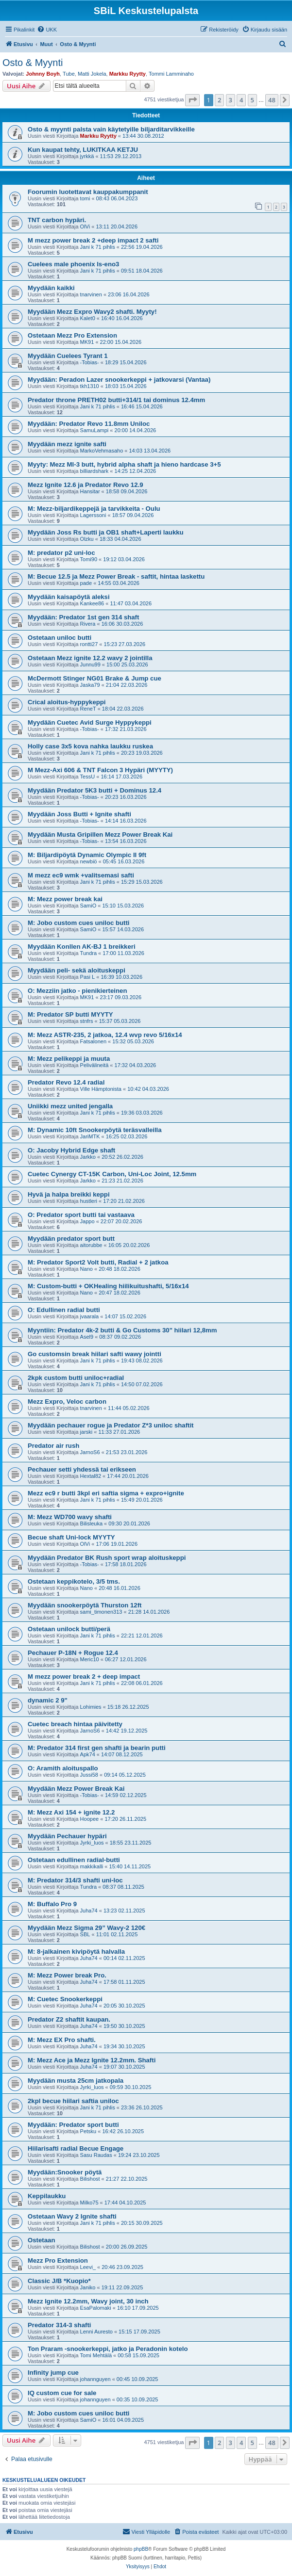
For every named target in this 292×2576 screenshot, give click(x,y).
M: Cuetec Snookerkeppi (65, 1999)
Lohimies (91, 1707)
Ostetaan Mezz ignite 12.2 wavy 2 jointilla (90, 658)
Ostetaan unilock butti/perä (69, 1629)
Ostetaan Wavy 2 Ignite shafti (72, 2216)
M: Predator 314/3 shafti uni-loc (75, 1880)
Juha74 (89, 1910)
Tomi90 (88, 559)
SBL (85, 1934)
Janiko (88, 2287)
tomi (85, 198)
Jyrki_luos (92, 1843)
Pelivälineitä (94, 1065)
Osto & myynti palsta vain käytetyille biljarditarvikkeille (111, 129)
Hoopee (89, 1819)
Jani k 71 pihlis (97, 247)
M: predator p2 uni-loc (61, 552)
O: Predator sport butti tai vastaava (81, 1214)
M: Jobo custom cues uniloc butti (79, 922)
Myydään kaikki (51, 288)
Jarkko (88, 1157)
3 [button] (230, 100)
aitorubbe (91, 1245)
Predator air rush (53, 1445)
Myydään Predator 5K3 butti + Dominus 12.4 (94, 790)
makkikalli (91, 1866)
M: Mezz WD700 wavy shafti (70, 1517)
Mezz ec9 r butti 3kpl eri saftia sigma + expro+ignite (106, 1493)
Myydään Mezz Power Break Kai (76, 1788)
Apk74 (87, 1754)
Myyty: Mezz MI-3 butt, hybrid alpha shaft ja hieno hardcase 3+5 (124, 464)
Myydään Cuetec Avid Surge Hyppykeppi (90, 722)
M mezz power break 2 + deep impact (84, 1676)
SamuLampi (94, 430)
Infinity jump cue (53, 2372)
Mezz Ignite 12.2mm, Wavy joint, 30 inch (88, 2301)
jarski (86, 1432)
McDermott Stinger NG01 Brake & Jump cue (94, 678)
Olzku (87, 539)
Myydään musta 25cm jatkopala (75, 2080)
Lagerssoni (93, 515)
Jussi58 (89, 1775)
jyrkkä (87, 156)
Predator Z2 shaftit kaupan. (69, 2019)
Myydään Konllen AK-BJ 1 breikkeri (82, 946)
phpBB (141, 2549)
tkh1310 (89, 386)
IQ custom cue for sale (62, 2393)
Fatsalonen (93, 1041)
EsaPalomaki (95, 2308)
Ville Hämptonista (100, 1089)
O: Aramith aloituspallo (63, 1768)
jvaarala (89, 1316)
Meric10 (89, 1659)
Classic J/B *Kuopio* (59, 2280)
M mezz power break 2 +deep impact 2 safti (93, 240)
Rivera (88, 624)
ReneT (88, 709)
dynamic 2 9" (48, 1700)
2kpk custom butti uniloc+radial (76, 1377)
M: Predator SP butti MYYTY (70, 1014)
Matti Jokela (92, 74)
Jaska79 (90, 685)
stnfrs (86, 1021)
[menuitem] (47, 29)
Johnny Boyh (43, 74)
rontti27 (89, 644)
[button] (192, 100)
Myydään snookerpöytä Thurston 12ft (84, 1605)
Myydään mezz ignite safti (67, 444)
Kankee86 (92, 603)
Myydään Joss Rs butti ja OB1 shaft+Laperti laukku (106, 532)
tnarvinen (91, 294)
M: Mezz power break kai (65, 899)
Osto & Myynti (32, 62)
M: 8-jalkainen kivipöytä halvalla (76, 1951)
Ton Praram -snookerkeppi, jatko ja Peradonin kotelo (108, 2348)
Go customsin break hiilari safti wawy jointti (94, 1354)
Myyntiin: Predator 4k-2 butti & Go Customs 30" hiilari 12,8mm (122, 1330)
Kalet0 (87, 318)
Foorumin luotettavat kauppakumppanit (88, 191)
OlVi (85, 226)
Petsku (88, 2131)
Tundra (88, 953)
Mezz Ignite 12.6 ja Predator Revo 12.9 (85, 484)
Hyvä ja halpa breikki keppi (69, 1194)
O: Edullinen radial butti (64, 1309)
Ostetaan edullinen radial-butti (74, 1859)
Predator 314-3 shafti (59, 2325)
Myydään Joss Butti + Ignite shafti (79, 814)
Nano (86, 1269)
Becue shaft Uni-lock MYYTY (71, 1537)
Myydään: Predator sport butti (73, 2124)
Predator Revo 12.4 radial (66, 1082)
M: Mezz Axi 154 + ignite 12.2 (71, 1812)
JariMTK (90, 1136)
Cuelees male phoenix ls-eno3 (73, 264)
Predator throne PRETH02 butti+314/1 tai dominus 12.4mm (116, 400)
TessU (87, 776)
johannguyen (95, 2379)
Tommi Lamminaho (171, 74)
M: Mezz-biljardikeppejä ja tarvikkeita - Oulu (94, 508)
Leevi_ (88, 2267)
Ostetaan (41, 2240)
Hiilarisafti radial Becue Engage (75, 2148)
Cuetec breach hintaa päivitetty (75, 1724)
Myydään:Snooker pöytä (65, 2172)
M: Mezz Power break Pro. (67, 1975)
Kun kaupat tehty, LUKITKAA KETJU (83, 149)
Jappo (87, 1221)
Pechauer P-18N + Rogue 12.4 (73, 1652)
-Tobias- (89, 362)
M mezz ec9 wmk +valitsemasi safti (81, 875)
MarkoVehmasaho (101, 451)
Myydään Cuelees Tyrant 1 (68, 355)
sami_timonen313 (101, 1612)
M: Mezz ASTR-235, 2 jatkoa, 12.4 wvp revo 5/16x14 (105, 1034)
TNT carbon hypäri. (57, 220)
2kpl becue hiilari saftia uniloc (73, 2101)
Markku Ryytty (127, 74)
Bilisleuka (91, 1523)
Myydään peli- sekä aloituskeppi (76, 970)
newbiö (88, 861)
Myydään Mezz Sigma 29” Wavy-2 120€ (86, 1927)
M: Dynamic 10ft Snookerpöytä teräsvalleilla (95, 1130)
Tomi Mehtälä (96, 2355)
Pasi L (87, 977)
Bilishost (90, 2179)
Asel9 (87, 1337)
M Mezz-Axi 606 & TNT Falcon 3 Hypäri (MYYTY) (100, 770)
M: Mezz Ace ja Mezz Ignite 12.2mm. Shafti (91, 2060)
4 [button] (241, 100)
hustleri (88, 1201)
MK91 (87, 342)
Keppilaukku (47, 2196)
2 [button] (219, 100)
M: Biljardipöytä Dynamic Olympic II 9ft (87, 855)
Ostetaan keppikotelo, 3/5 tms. (74, 1581)
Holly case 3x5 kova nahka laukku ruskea (90, 746)
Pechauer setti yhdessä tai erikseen (82, 1469)
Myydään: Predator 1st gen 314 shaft (83, 617)
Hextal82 (90, 1476)
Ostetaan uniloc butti (59, 637)
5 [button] (252, 100)
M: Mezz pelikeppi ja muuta (69, 1058)
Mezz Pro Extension (58, 2260)
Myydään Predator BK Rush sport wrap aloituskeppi (107, 1557)
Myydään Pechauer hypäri (67, 1836)
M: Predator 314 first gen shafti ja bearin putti (97, 1747)
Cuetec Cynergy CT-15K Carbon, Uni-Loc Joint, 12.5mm (112, 1174)
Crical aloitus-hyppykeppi (67, 702)
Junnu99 (90, 664)
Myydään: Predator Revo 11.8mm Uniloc (89, 423)
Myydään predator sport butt (71, 1238)
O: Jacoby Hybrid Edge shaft (71, 1150)
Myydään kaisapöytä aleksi (69, 596)
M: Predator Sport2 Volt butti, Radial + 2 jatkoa (98, 1262)
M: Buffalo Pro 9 (52, 1904)
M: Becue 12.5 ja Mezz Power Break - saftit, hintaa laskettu (116, 576)
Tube (69, 74)
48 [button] (271, 100)
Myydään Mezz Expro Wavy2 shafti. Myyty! (92, 311)
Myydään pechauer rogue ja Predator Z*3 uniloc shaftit (111, 1425)
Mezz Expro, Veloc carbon (67, 1401)
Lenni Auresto (96, 2331)
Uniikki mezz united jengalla (70, 1106)
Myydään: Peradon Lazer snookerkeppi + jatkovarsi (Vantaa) (119, 379)
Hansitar (90, 491)
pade (86, 583)
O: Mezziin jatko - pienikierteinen (77, 990)
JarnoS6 (90, 1452)
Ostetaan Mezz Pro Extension (72, 335)
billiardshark (94, 471)
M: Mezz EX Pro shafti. (62, 2039)
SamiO (88, 905)
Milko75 (89, 2202)
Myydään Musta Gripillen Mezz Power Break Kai (100, 834)
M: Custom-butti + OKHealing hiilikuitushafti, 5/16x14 (108, 1286)
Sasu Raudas (96, 2155)
